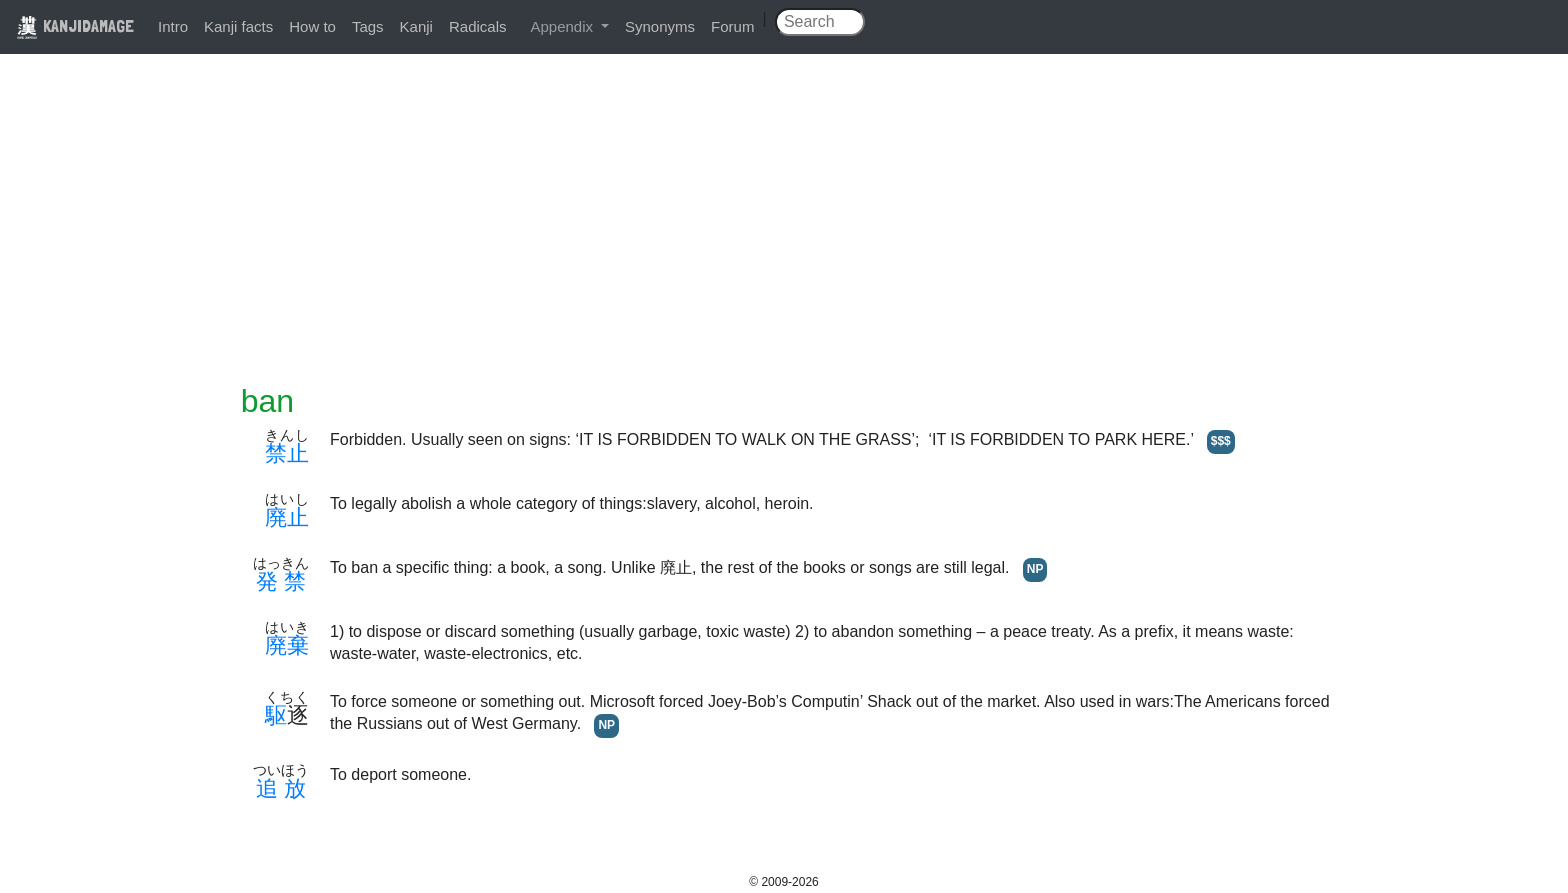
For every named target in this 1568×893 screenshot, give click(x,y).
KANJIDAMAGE (75, 25)
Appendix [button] (563, 26)
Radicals (478, 26)
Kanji (416, 26)
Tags (368, 26)
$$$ (1221, 441)
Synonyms (660, 26)
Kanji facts (238, 26)
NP (1035, 569)
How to (312, 26)
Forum (732, 26)
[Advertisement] (784, 232)
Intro (173, 26)
